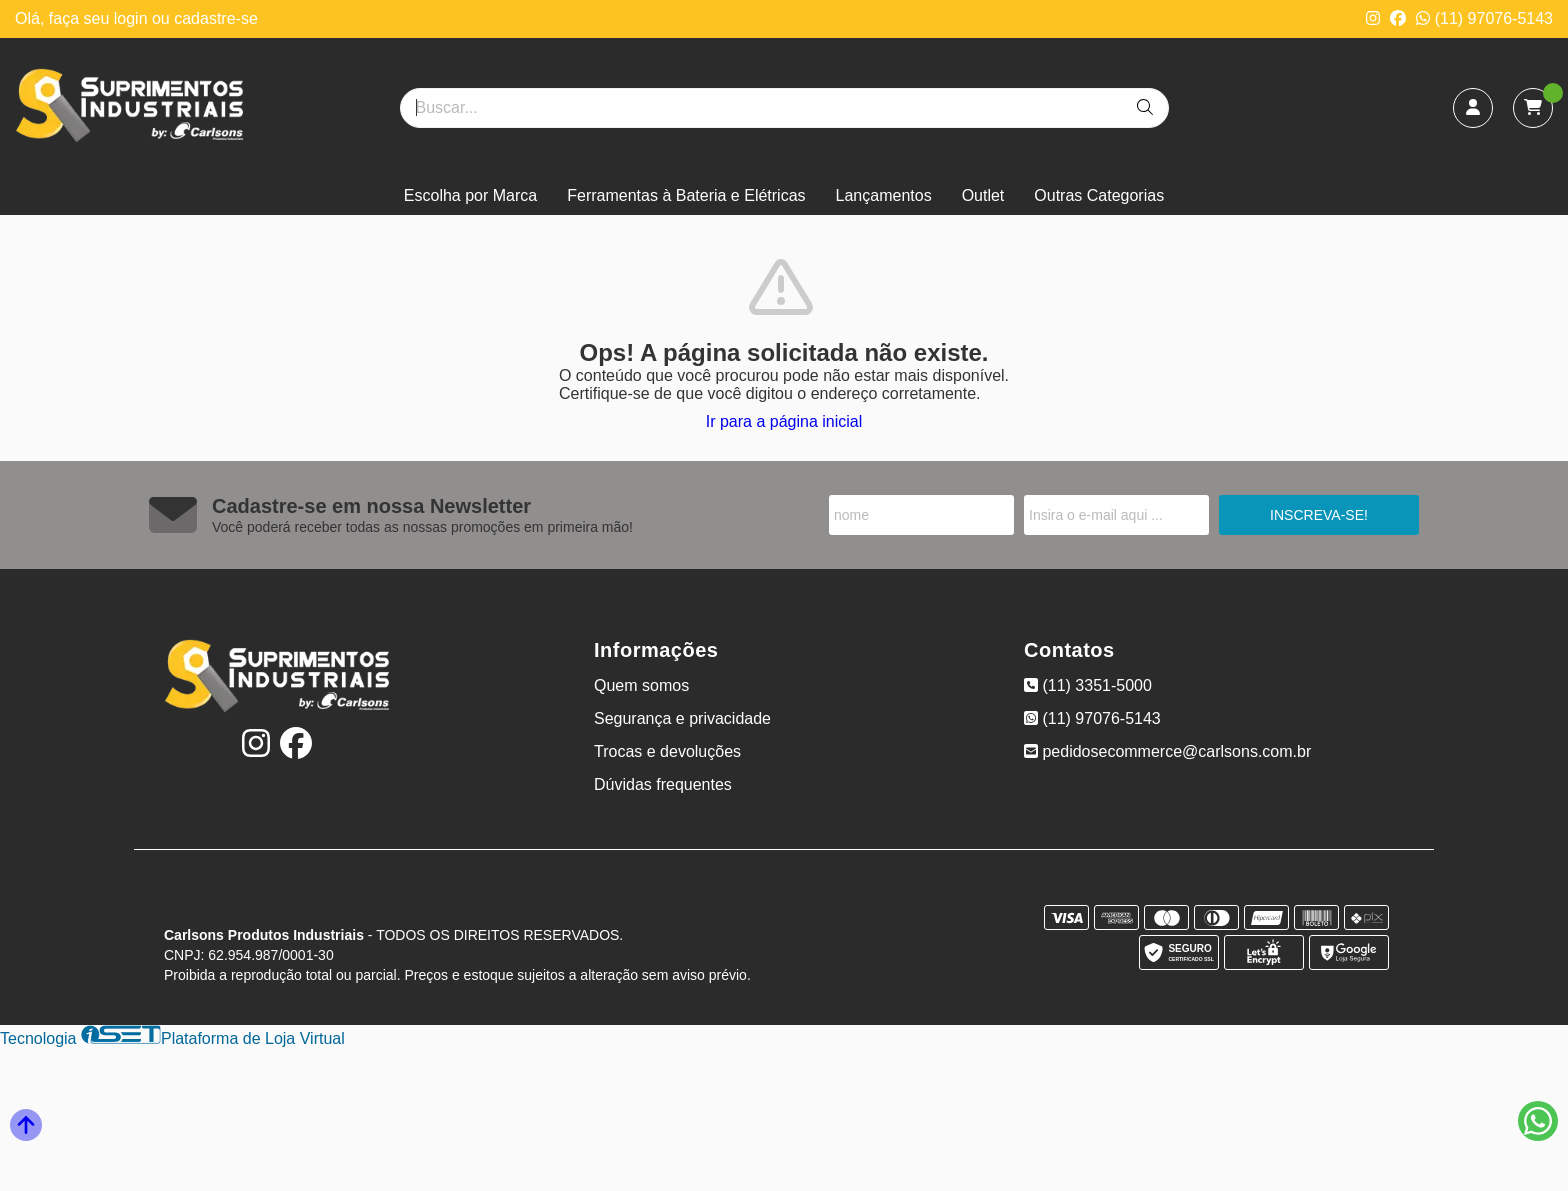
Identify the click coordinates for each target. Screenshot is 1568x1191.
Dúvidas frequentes (663, 784)
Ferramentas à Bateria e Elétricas (686, 195)
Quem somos (641, 685)
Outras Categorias (1099, 195)
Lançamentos (884, 195)
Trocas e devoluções (667, 751)
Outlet (983, 195)
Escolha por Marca (470, 195)
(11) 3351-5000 (1088, 685)
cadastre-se (216, 18)
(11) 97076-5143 (1484, 18)
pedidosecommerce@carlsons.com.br (1167, 751)
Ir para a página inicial (784, 421)
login (133, 18)
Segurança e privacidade (682, 718)
